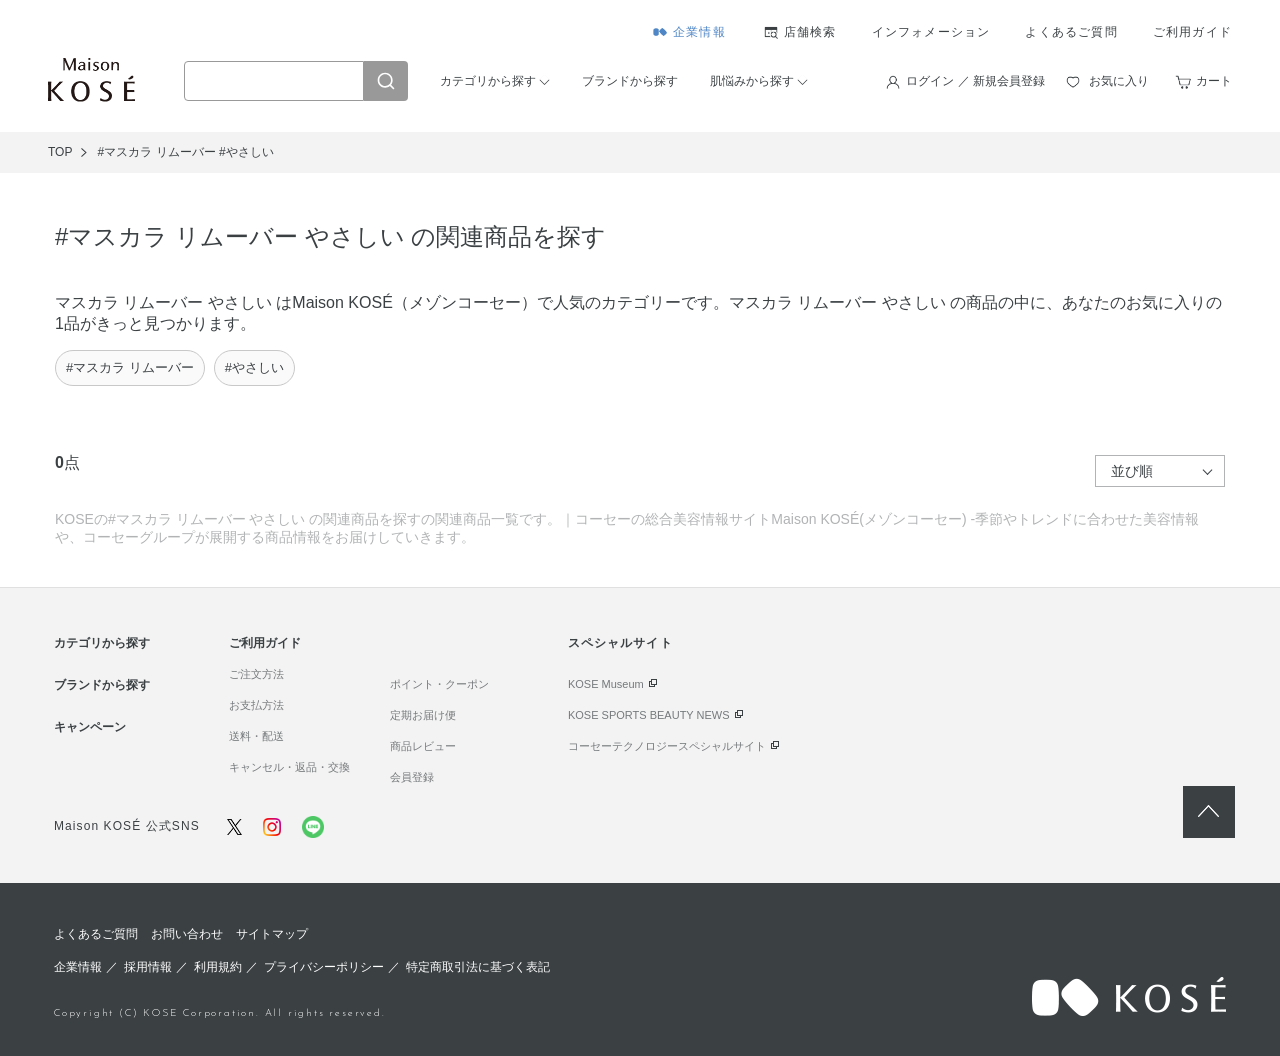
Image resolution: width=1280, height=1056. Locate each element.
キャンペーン (90, 727)
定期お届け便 (423, 715)
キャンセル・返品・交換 (289, 767)
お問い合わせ (187, 934)
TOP (60, 152)
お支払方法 (256, 705)
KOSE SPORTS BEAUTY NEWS (649, 715)
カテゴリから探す (488, 81)
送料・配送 (256, 736)
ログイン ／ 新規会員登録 (975, 81)
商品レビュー (423, 746)
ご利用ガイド (1192, 32)
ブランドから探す (630, 81)
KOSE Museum (606, 684)
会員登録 (412, 777)
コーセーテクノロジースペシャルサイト (667, 746)
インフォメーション (931, 32)
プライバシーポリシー (324, 967)
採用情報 (148, 967)
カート (1214, 81)
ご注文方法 (256, 674)
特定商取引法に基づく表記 (478, 967)
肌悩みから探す (752, 81)
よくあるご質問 (1071, 32)
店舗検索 (810, 32)
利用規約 (218, 967)
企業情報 (699, 32)
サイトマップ (272, 934)
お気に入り (1119, 81)
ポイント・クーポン (439, 684)
